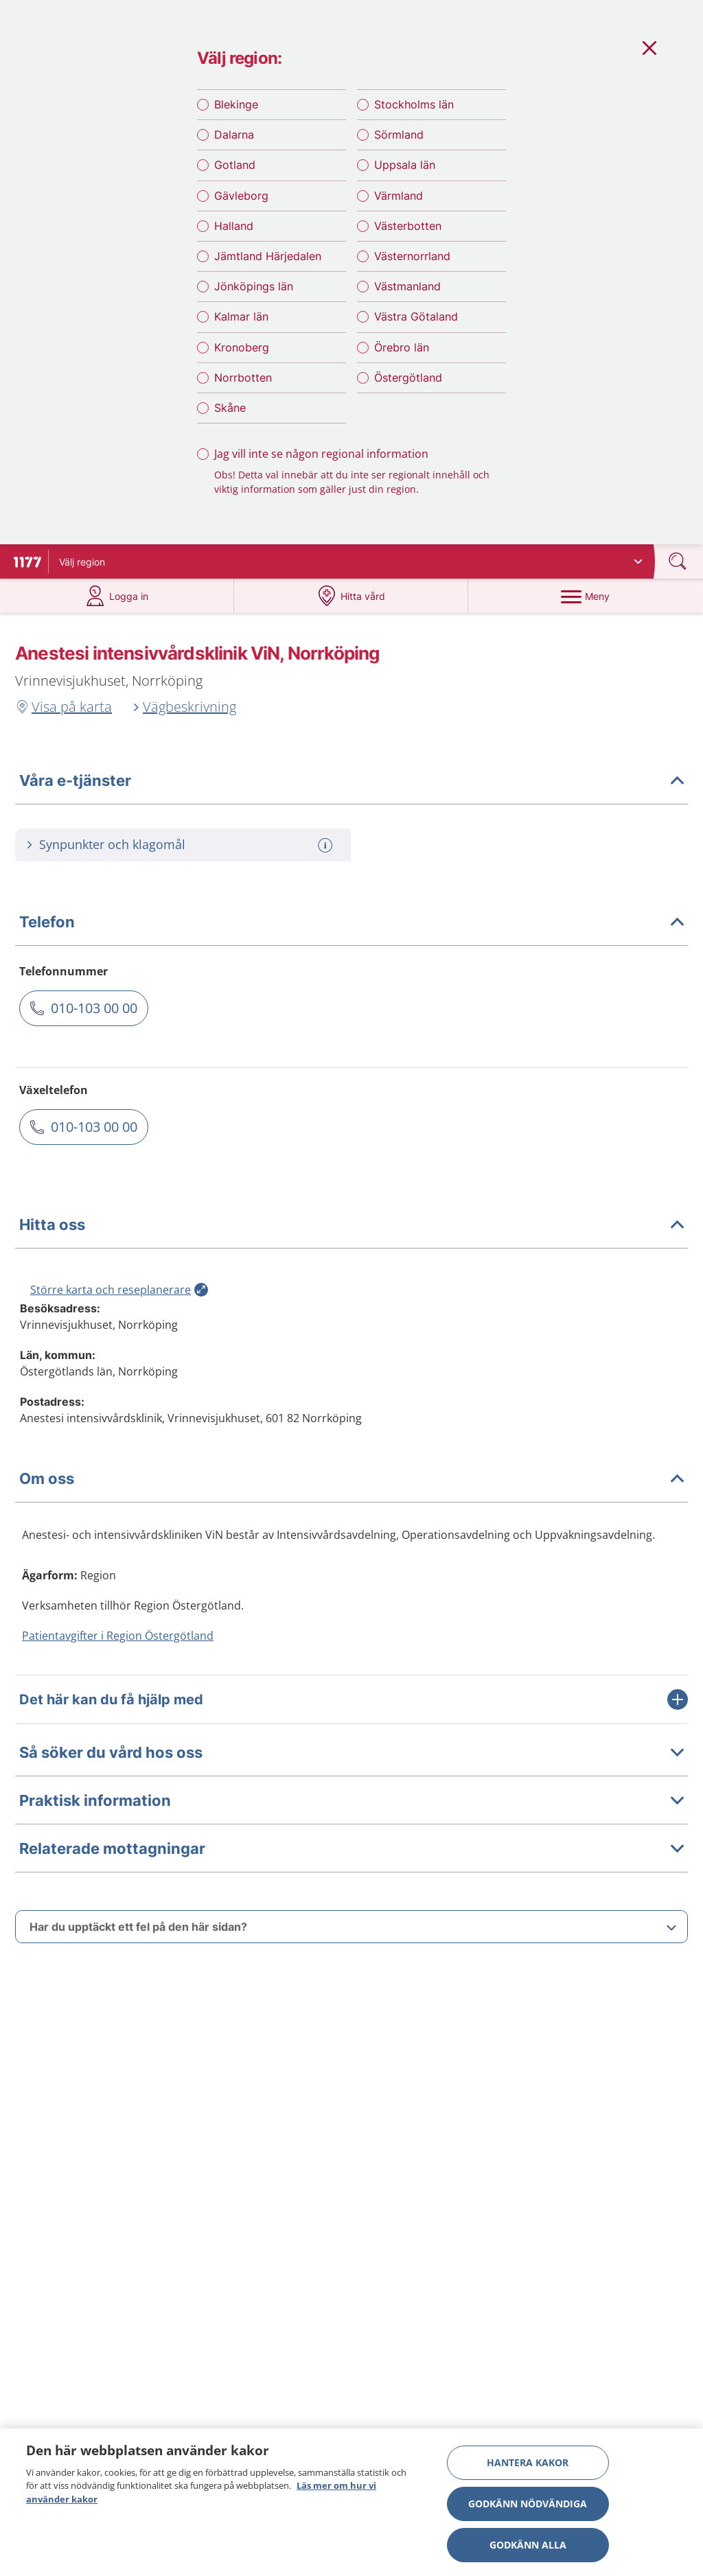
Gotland (234, 165)
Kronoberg (241, 347)
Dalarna (234, 134)
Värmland (398, 195)
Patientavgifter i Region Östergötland (118, 1635)
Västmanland (407, 286)
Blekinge (236, 104)
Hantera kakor (527, 2462)
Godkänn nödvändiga (527, 2503)
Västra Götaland (416, 316)
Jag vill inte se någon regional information (321, 453)
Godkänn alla (527, 2544)
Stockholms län (414, 104)
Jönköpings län (253, 286)
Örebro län (401, 347)
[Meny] (585, 596)
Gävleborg (241, 195)
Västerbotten (407, 226)
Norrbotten (243, 377)
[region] (351, 2502)
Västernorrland (412, 256)
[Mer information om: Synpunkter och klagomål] (327, 845)
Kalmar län (241, 316)
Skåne (230, 408)
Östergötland (408, 377)
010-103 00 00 (94, 1008)
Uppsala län (404, 165)
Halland (233, 226)
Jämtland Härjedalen (267, 256)
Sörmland (399, 134)
